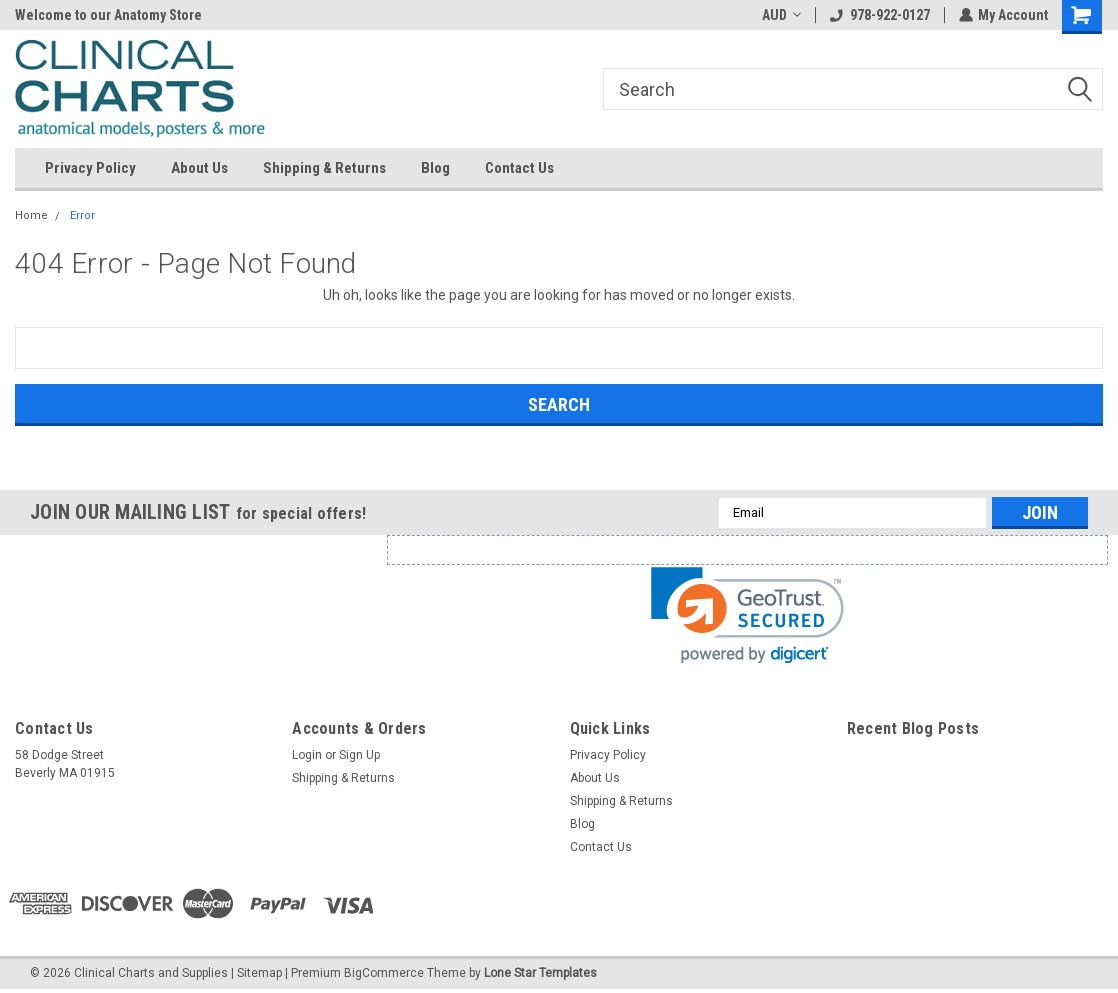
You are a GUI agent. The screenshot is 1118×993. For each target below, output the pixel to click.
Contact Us (519, 168)
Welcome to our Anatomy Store (108, 15)
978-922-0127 (879, 15)
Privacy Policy (90, 168)
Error (82, 215)
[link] (747, 615)
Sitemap (259, 973)
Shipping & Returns (324, 168)
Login (307, 755)
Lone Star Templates (540, 973)
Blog (435, 168)
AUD (780, 15)
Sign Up (359, 755)
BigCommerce (384, 973)
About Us (199, 168)
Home (31, 215)
